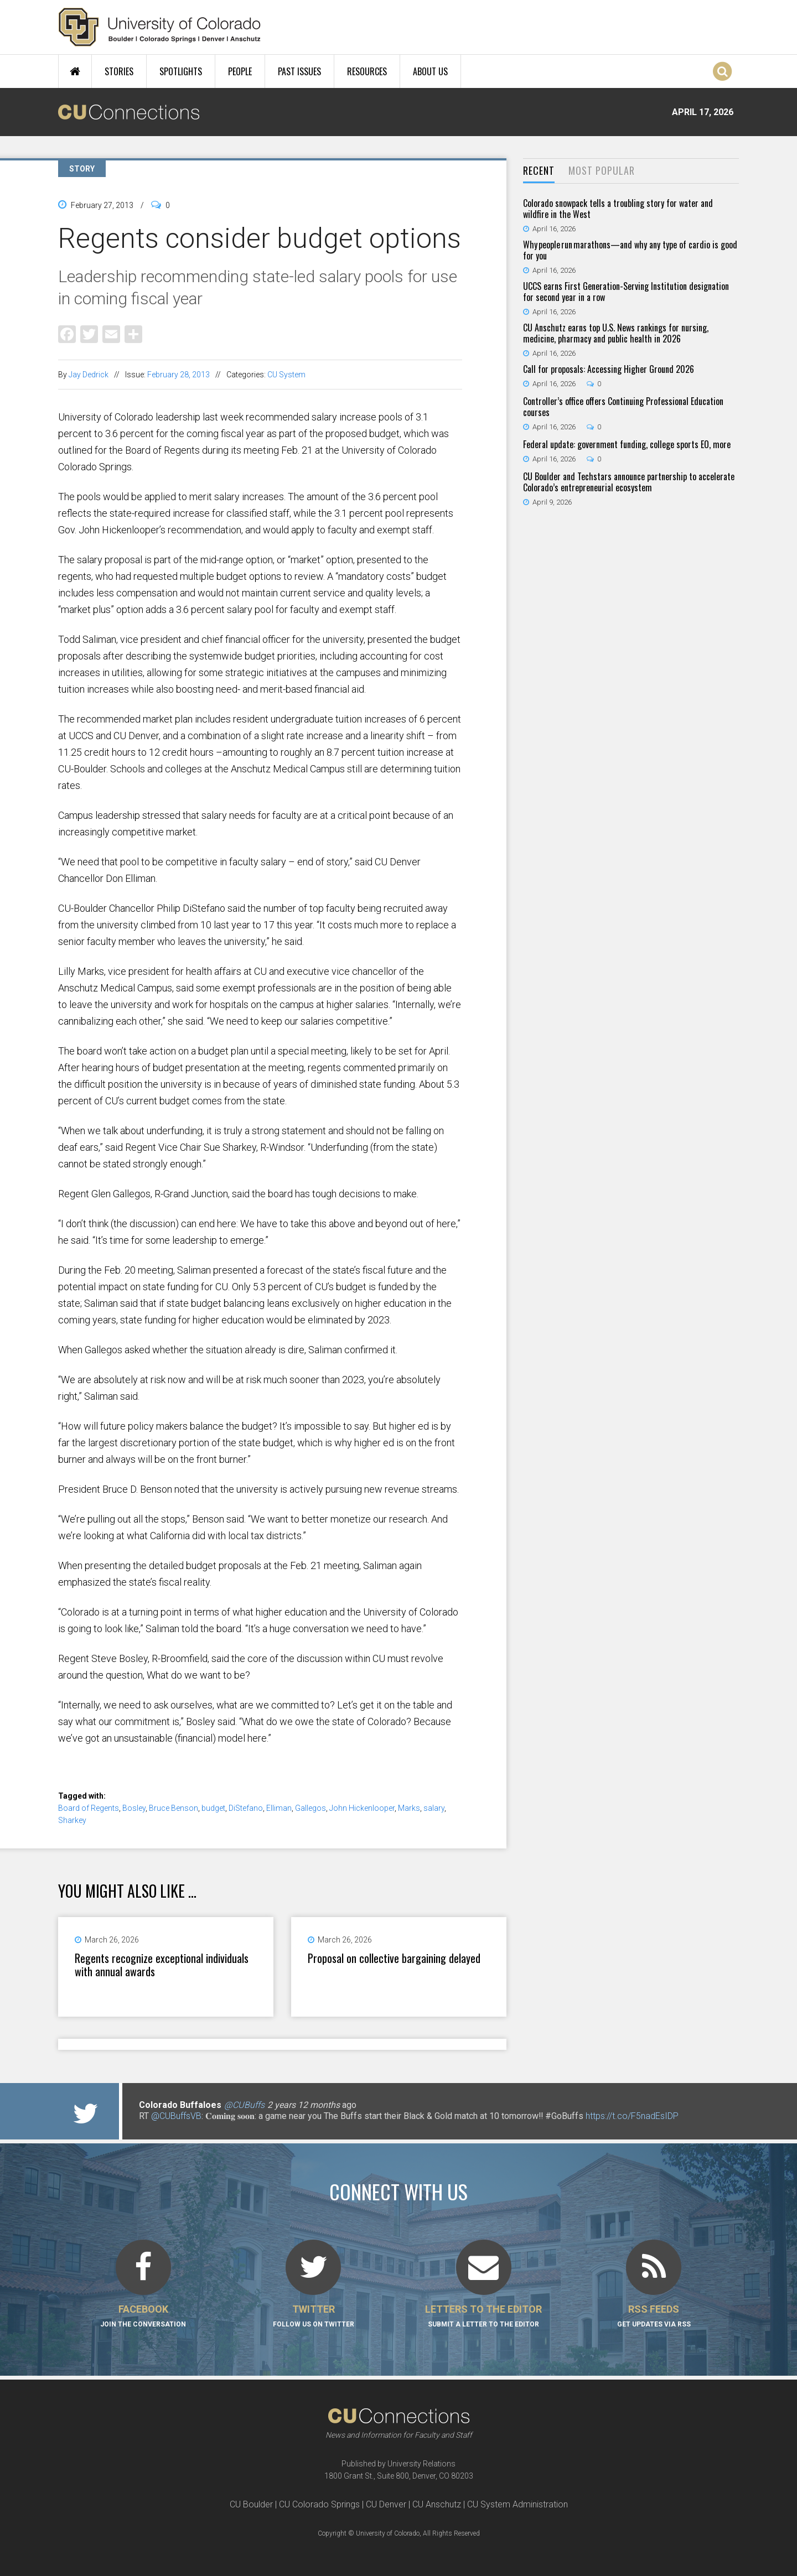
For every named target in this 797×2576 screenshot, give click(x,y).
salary (433, 1808)
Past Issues (299, 71)
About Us (430, 71)
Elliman (279, 1808)
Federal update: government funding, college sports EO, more (627, 444)
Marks (409, 1808)
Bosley (134, 1808)
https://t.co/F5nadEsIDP (632, 2116)
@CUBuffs (244, 2105)
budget (213, 1808)
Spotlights (180, 71)
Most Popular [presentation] (601, 170)
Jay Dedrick (88, 374)
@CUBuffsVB (176, 2116)
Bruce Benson (173, 1808)
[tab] (539, 171)
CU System (286, 374)
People (240, 71)
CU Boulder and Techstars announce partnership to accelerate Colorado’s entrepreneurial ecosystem (628, 482)
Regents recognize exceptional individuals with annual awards (162, 1965)
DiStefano (246, 1808)
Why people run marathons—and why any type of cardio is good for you (630, 250)
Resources (367, 71)
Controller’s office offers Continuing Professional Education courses (623, 406)
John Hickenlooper (362, 1808)
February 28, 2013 (178, 374)
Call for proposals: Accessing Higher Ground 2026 (608, 369)
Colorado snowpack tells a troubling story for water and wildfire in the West (618, 208)
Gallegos (310, 1808)
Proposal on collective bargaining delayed (394, 1958)
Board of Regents (88, 1808)
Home (75, 71)
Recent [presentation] (539, 170)
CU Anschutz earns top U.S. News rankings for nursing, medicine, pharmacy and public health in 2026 (615, 333)
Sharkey (72, 1820)
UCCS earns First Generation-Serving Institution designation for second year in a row (626, 291)
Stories (119, 71)
